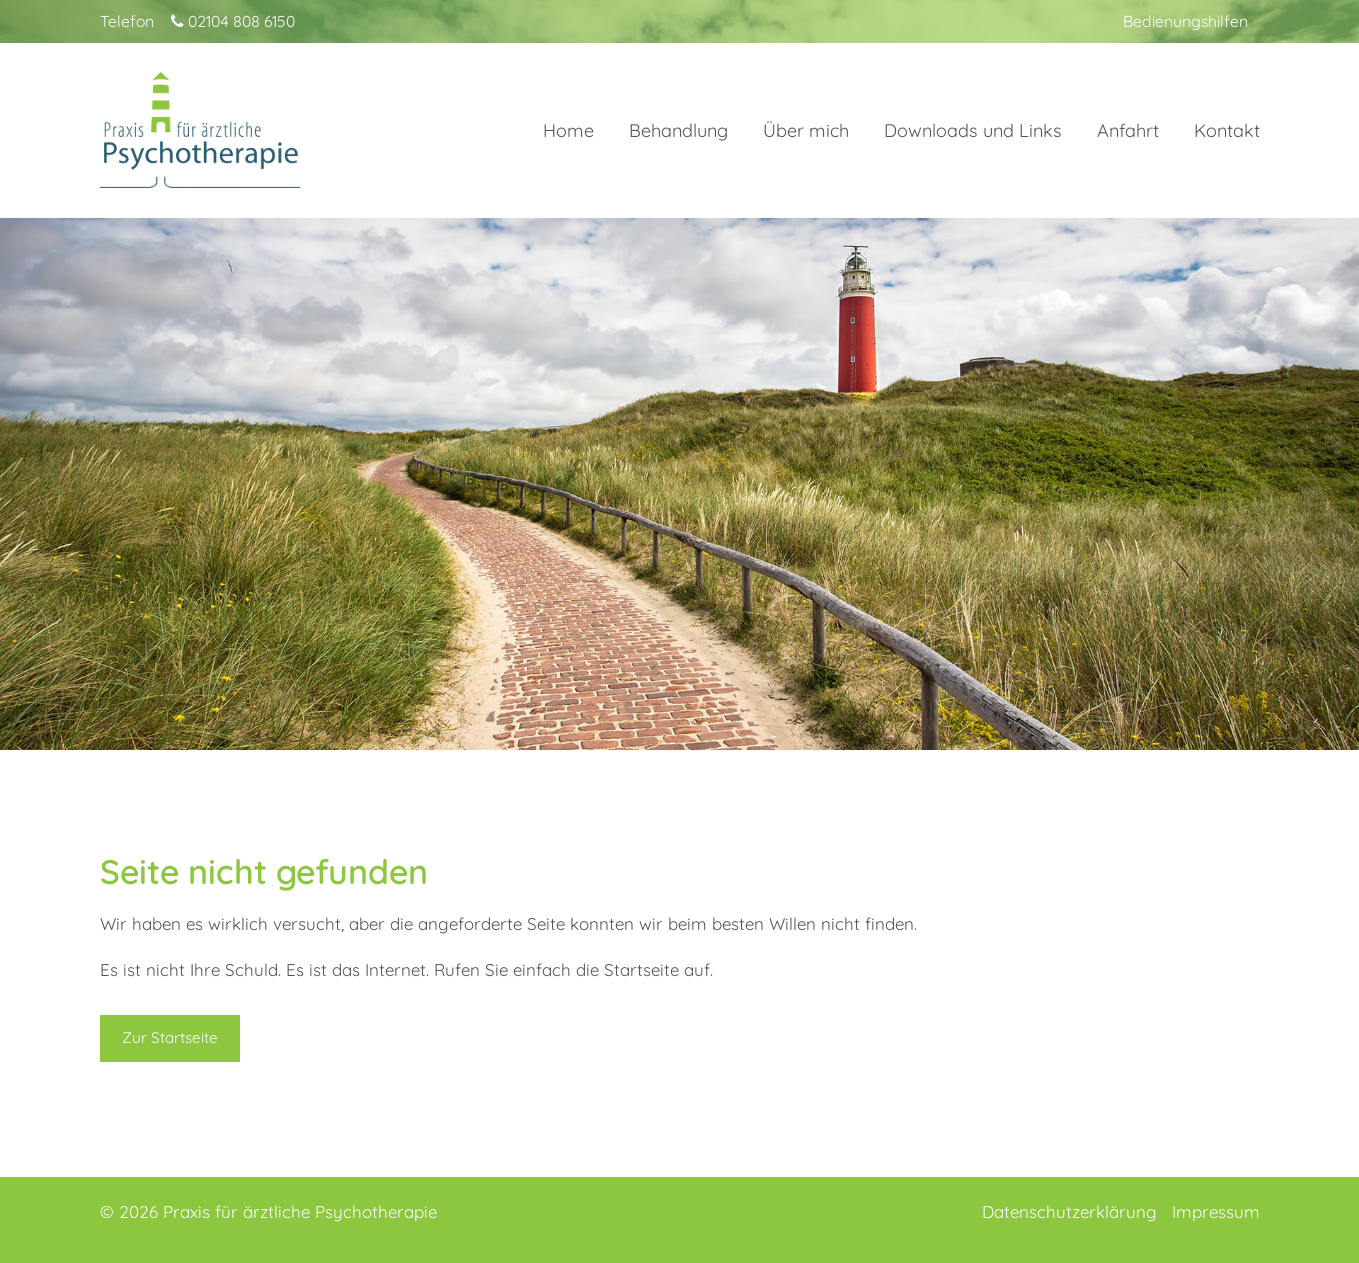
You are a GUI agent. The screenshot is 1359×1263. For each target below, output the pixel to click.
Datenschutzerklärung (1069, 1211)
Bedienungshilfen (1185, 21)
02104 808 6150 (233, 21)
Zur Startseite (170, 1037)
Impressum (1216, 1211)
